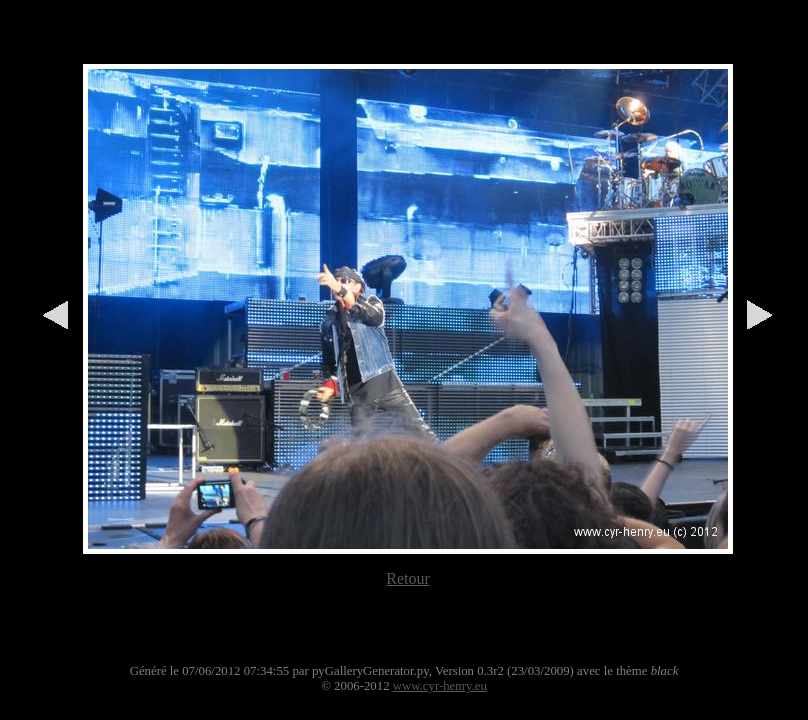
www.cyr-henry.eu (440, 686)
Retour (408, 578)
